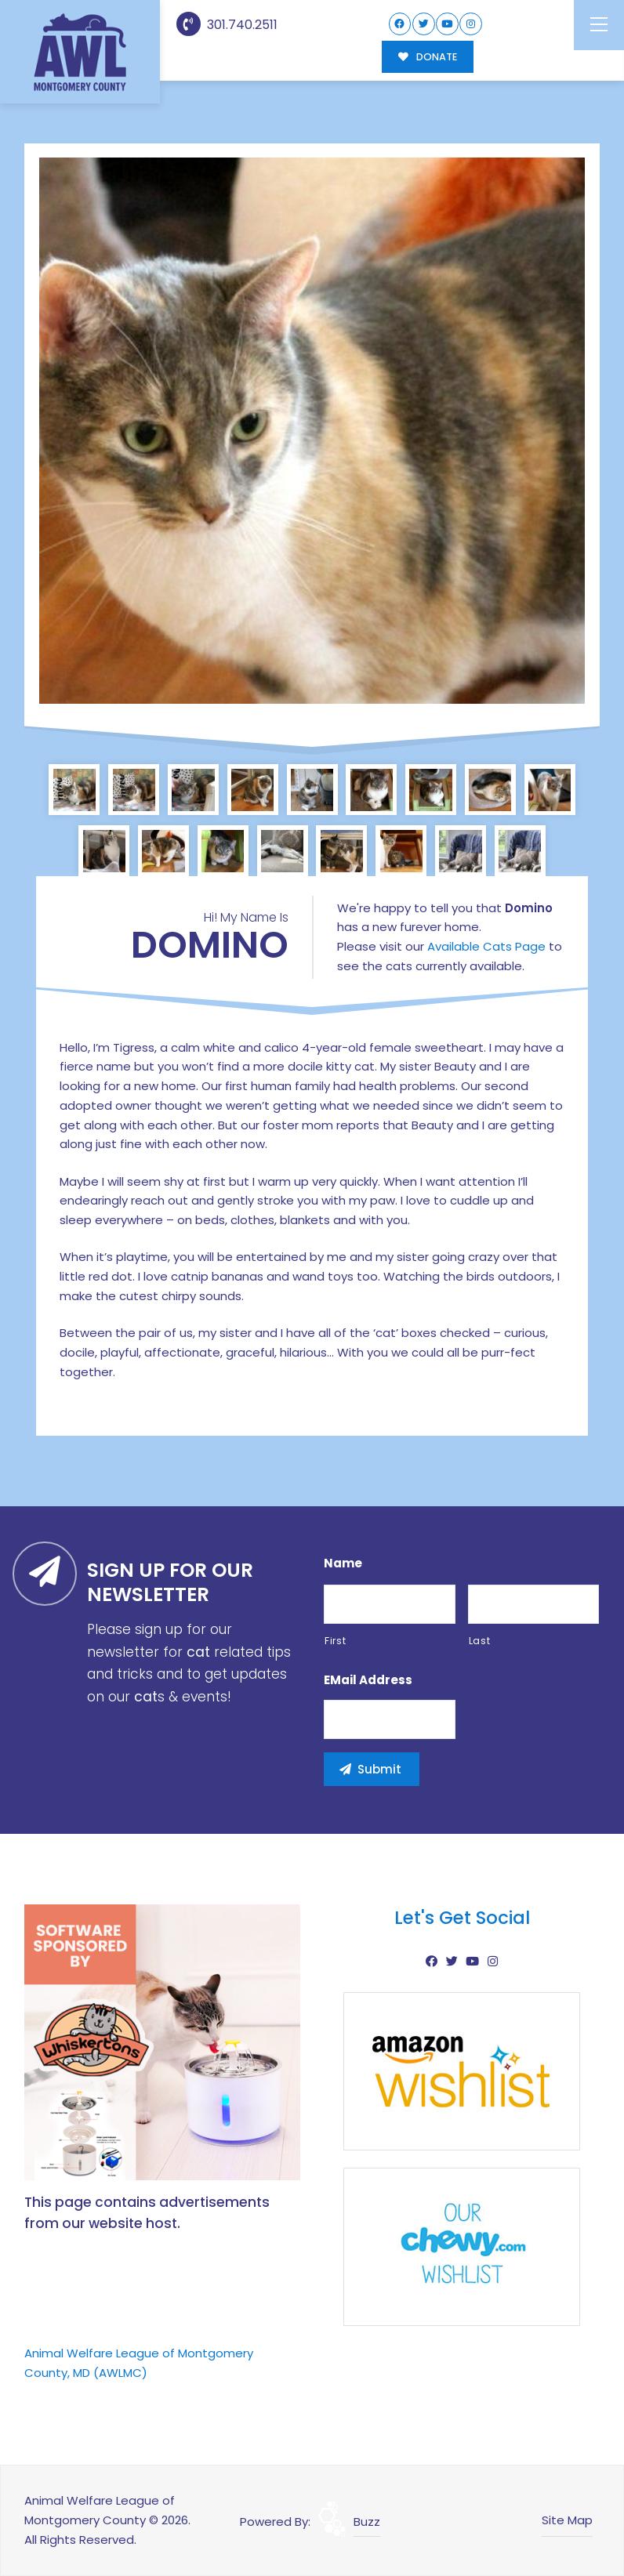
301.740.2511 (227, 25)
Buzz (367, 2521)
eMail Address (368, 1680)
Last (480, 1640)
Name (343, 1563)
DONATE (427, 56)
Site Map (567, 2520)
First (335, 1640)
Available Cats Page (486, 946)
